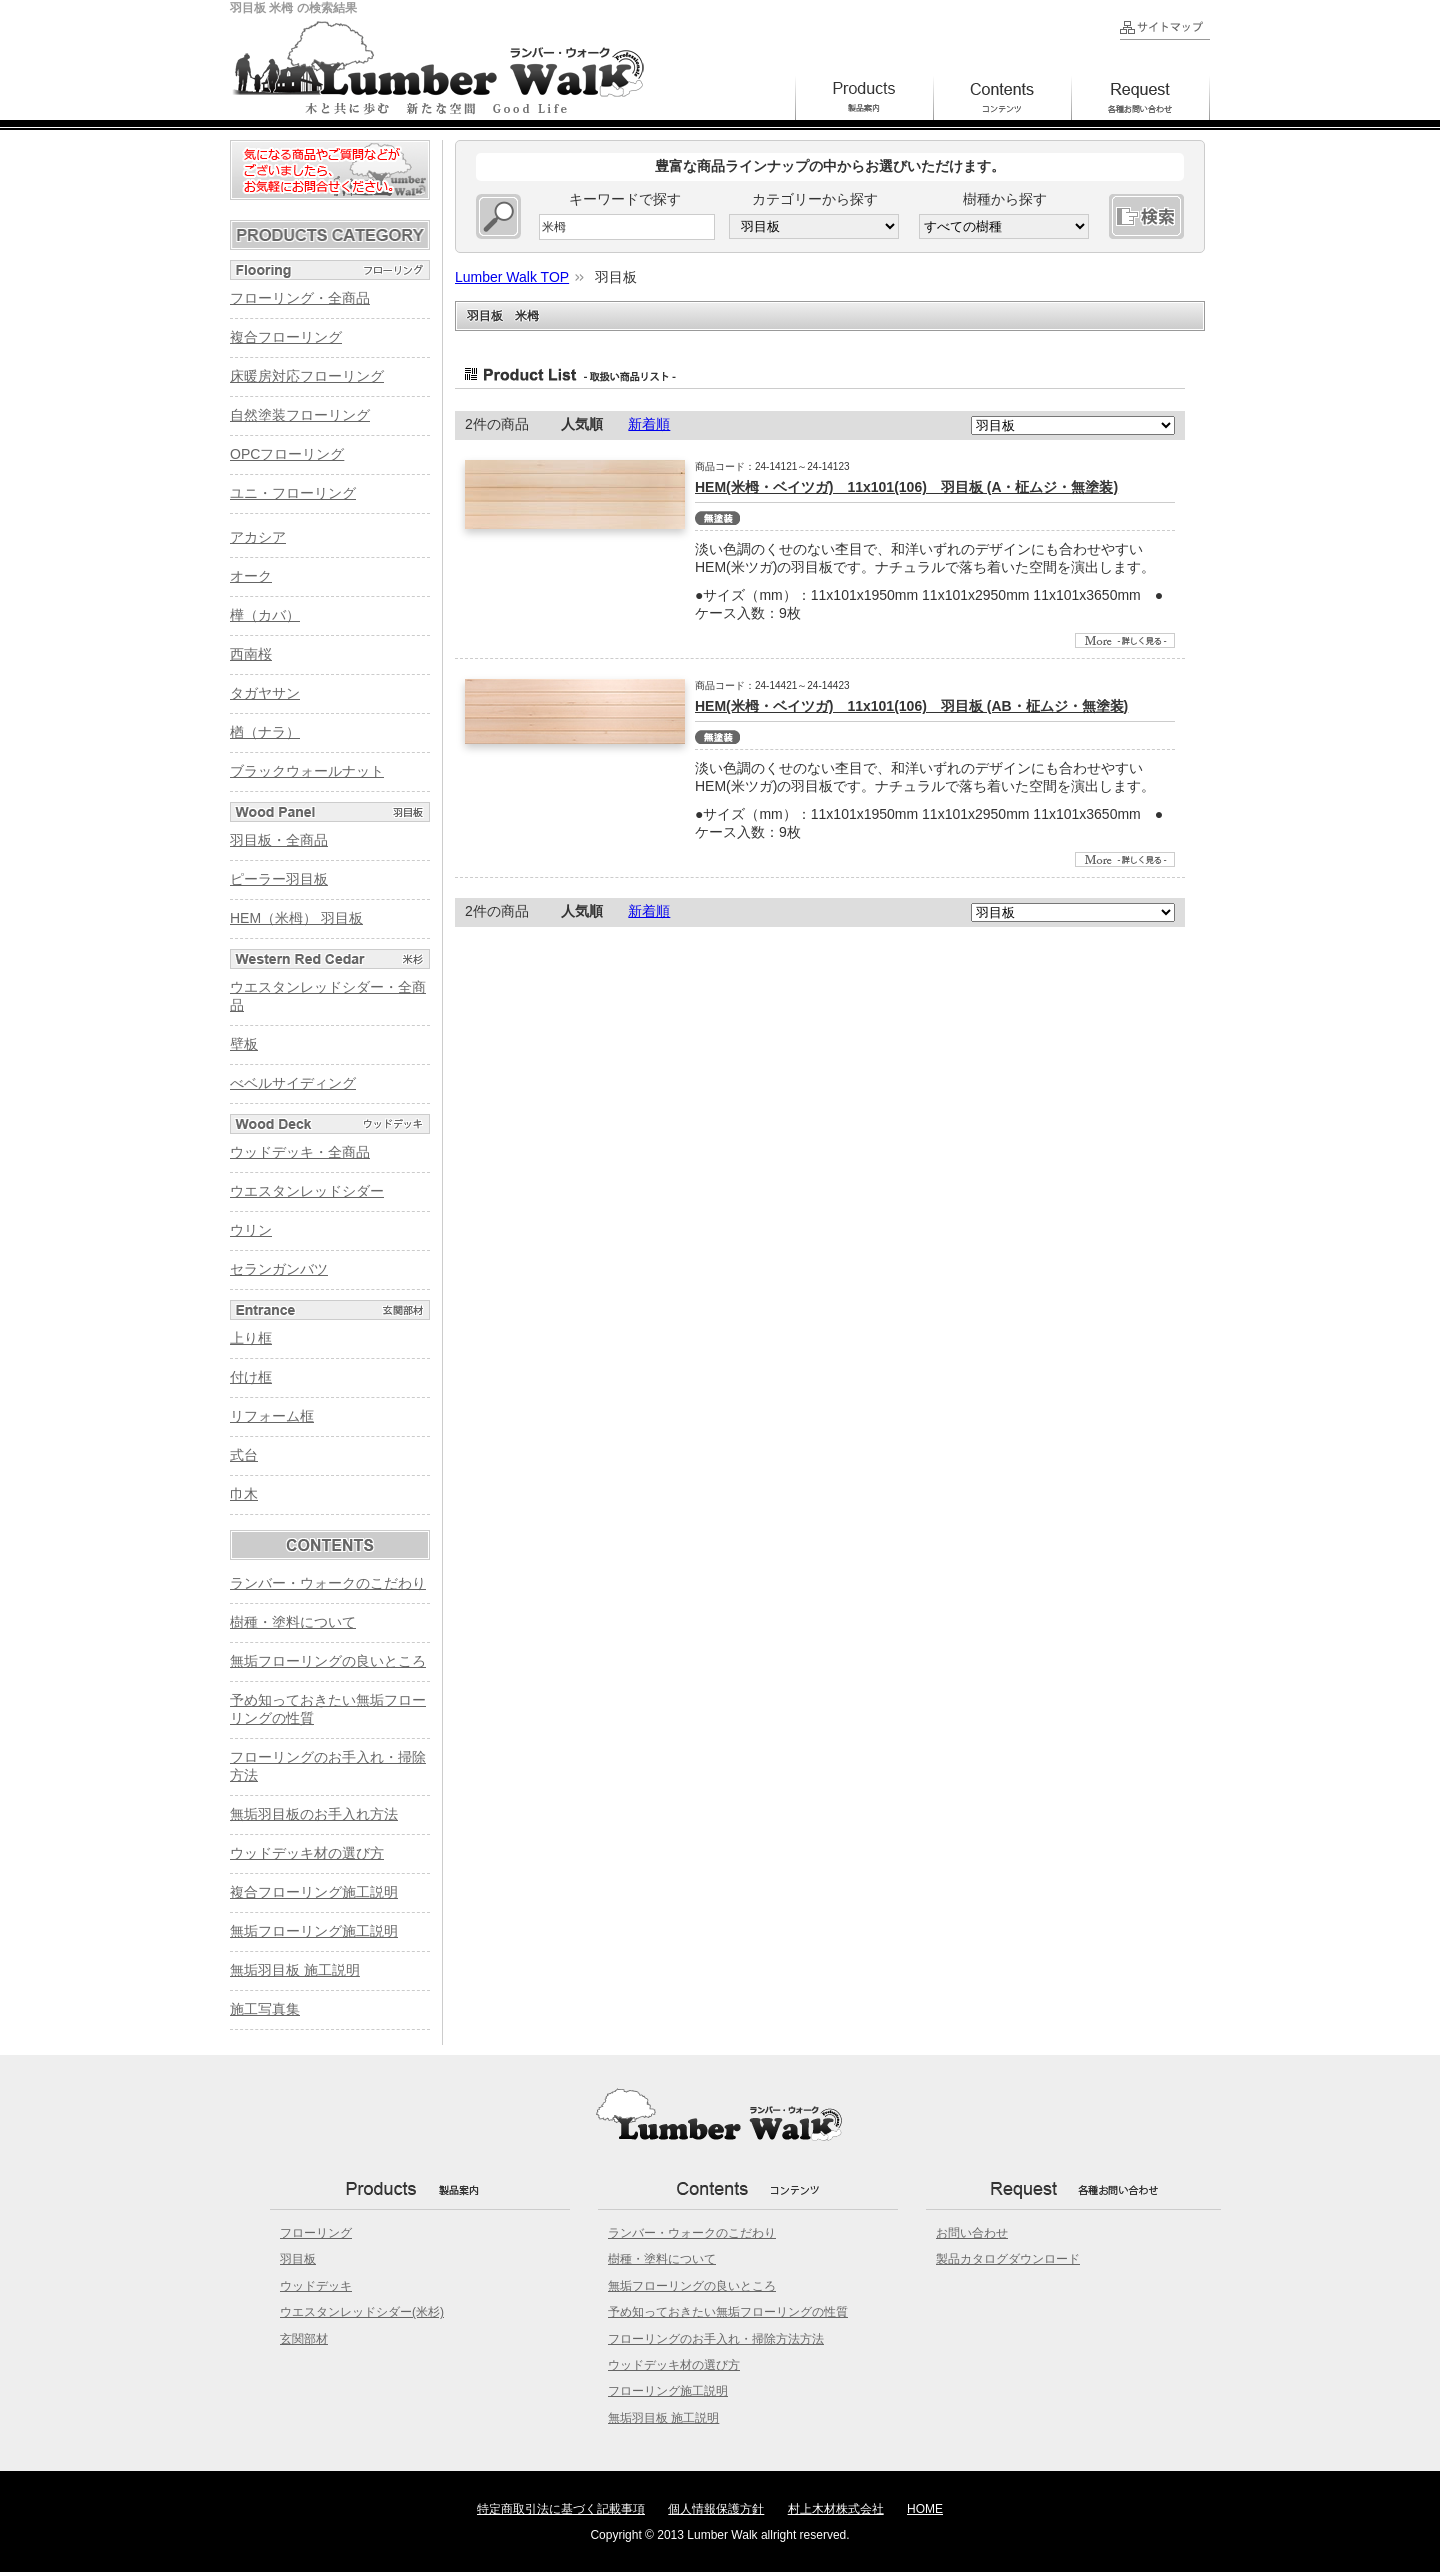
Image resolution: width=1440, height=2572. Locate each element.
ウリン (251, 1230)
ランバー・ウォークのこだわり (328, 1583)
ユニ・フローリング (293, 493)
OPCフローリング (287, 454)
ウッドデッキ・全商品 (300, 1152)
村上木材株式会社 (836, 2509)
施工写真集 (265, 2009)
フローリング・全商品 (300, 298)
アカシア (258, 537)
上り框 (251, 1338)
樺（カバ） (265, 615)
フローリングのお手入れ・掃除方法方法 (716, 2339)
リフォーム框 (272, 1416)
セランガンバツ (279, 1269)
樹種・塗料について (293, 1622)
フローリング (316, 2233)
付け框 (251, 1377)
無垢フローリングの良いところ (328, 1661)
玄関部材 (304, 2339)
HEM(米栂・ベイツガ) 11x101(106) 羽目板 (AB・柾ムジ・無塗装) (911, 706)
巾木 (244, 1494)
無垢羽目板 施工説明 (295, 1970)
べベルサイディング (293, 1083)
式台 (244, 1455)
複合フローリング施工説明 (314, 1892)
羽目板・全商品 (279, 840)
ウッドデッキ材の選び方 (307, 1853)
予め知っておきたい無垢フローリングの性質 (728, 2312)
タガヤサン (265, 693)
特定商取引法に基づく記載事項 (561, 2509)
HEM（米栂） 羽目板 (296, 918)
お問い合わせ (972, 2233)
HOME (925, 2509)
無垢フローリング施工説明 (314, 1931)
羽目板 (298, 2259)
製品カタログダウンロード (1008, 2259)
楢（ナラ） (265, 732)
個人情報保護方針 (716, 2509)
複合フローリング (286, 337)
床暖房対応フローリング (307, 376)
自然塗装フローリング (300, 415)
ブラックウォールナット (307, 771)
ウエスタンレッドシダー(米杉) (362, 2312)
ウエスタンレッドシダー (307, 1191)
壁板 (244, 1044)
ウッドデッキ (316, 2286)
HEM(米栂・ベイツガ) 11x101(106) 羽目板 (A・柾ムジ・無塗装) (906, 487)
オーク (251, 576)
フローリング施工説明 (668, 2391)
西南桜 (251, 654)
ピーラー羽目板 (279, 879)
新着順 (649, 424)
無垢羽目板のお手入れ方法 (314, 1814)
